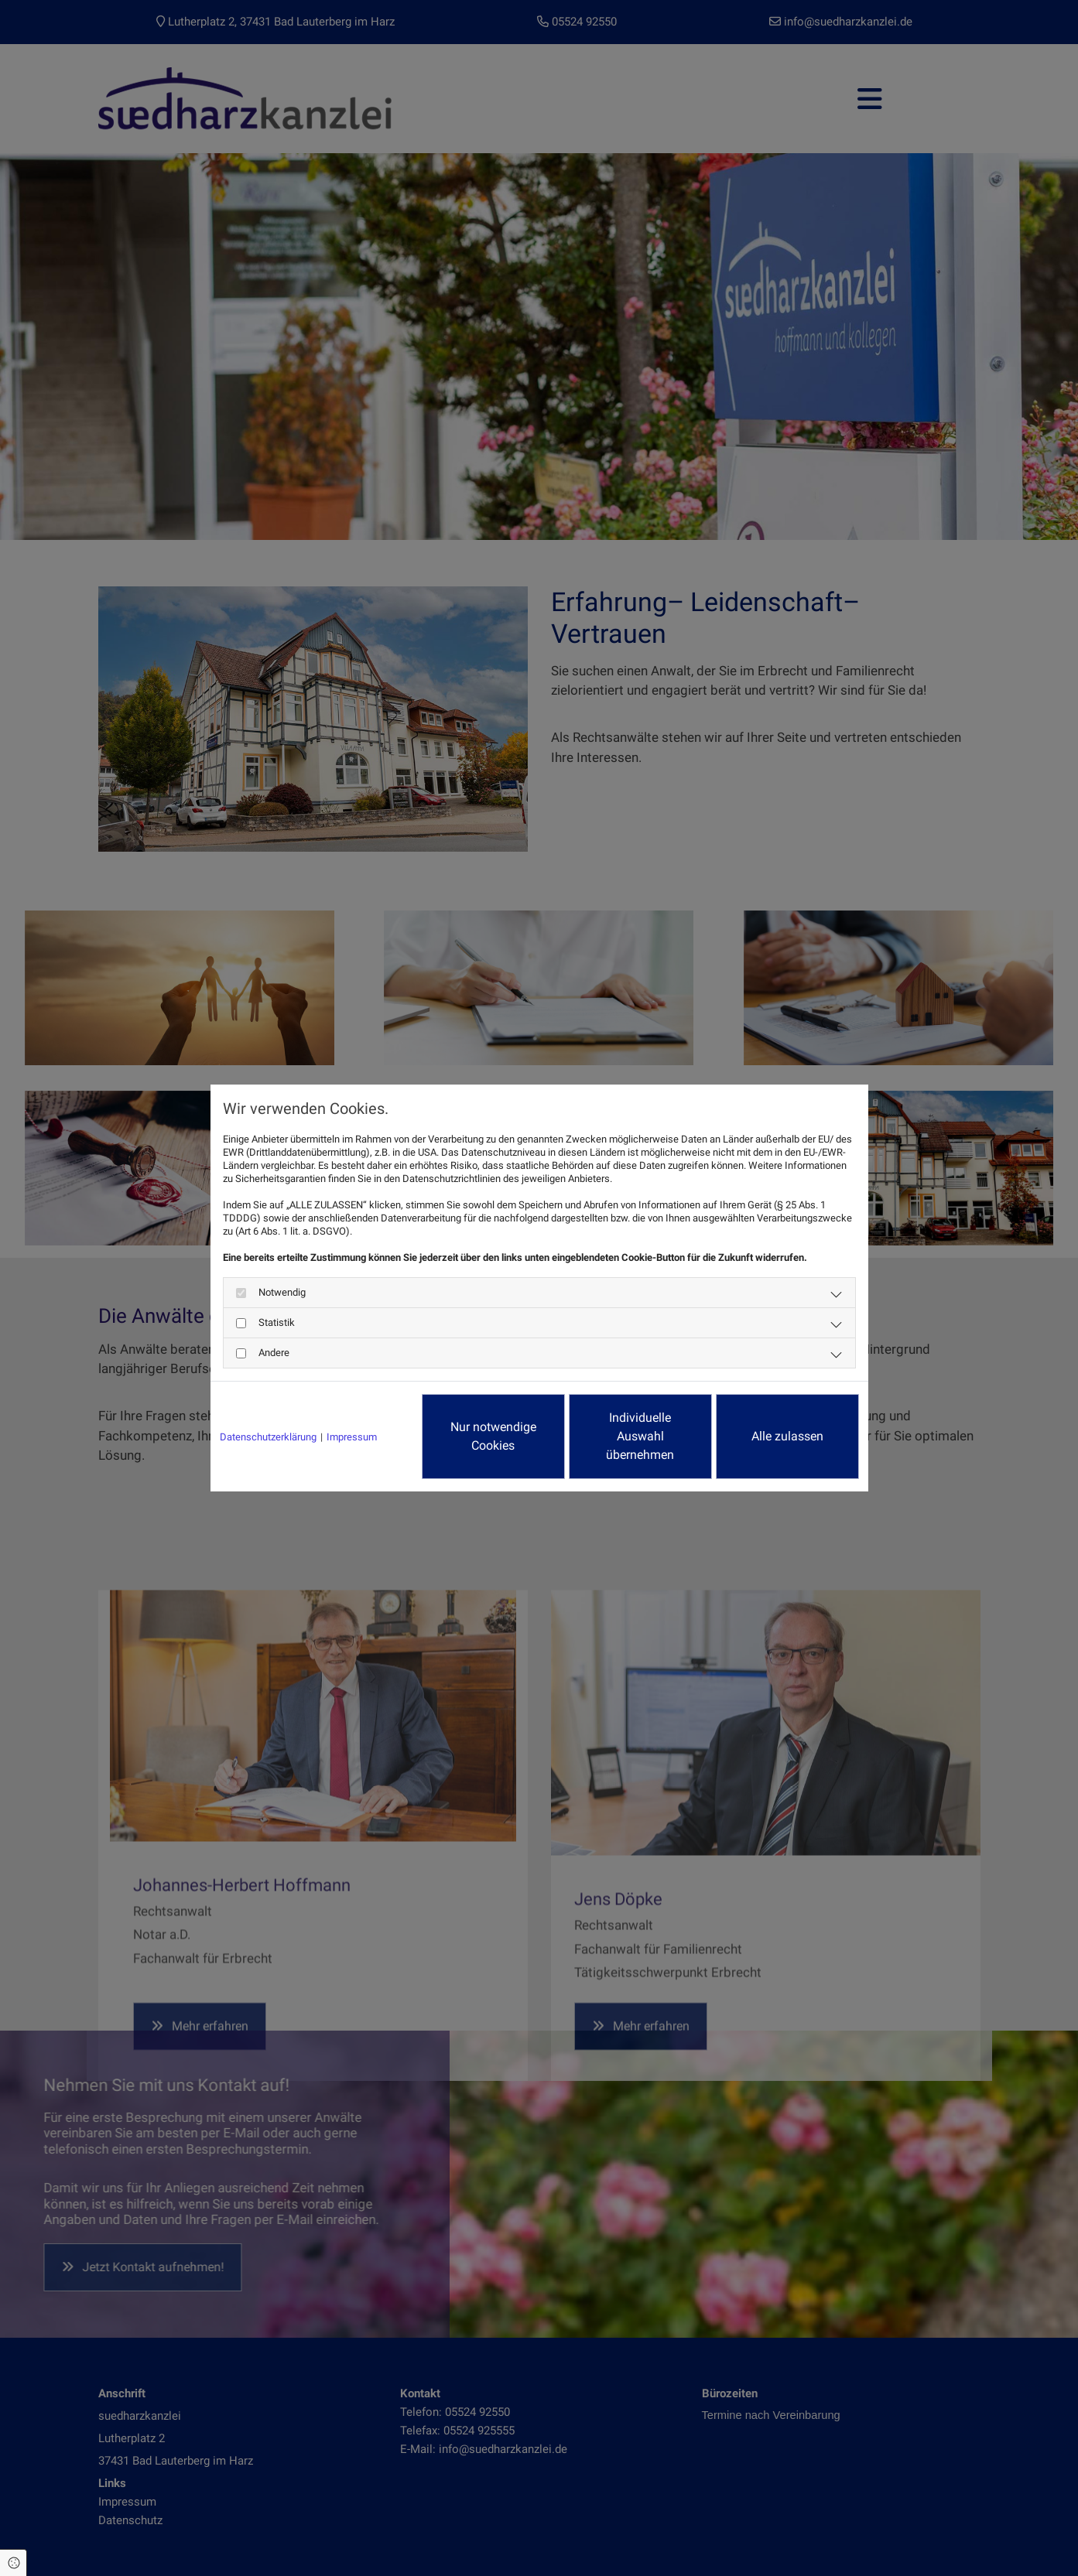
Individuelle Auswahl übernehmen (640, 1436)
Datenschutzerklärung (268, 1437)
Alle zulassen (787, 1436)
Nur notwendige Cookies (493, 1436)
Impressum (352, 1437)
